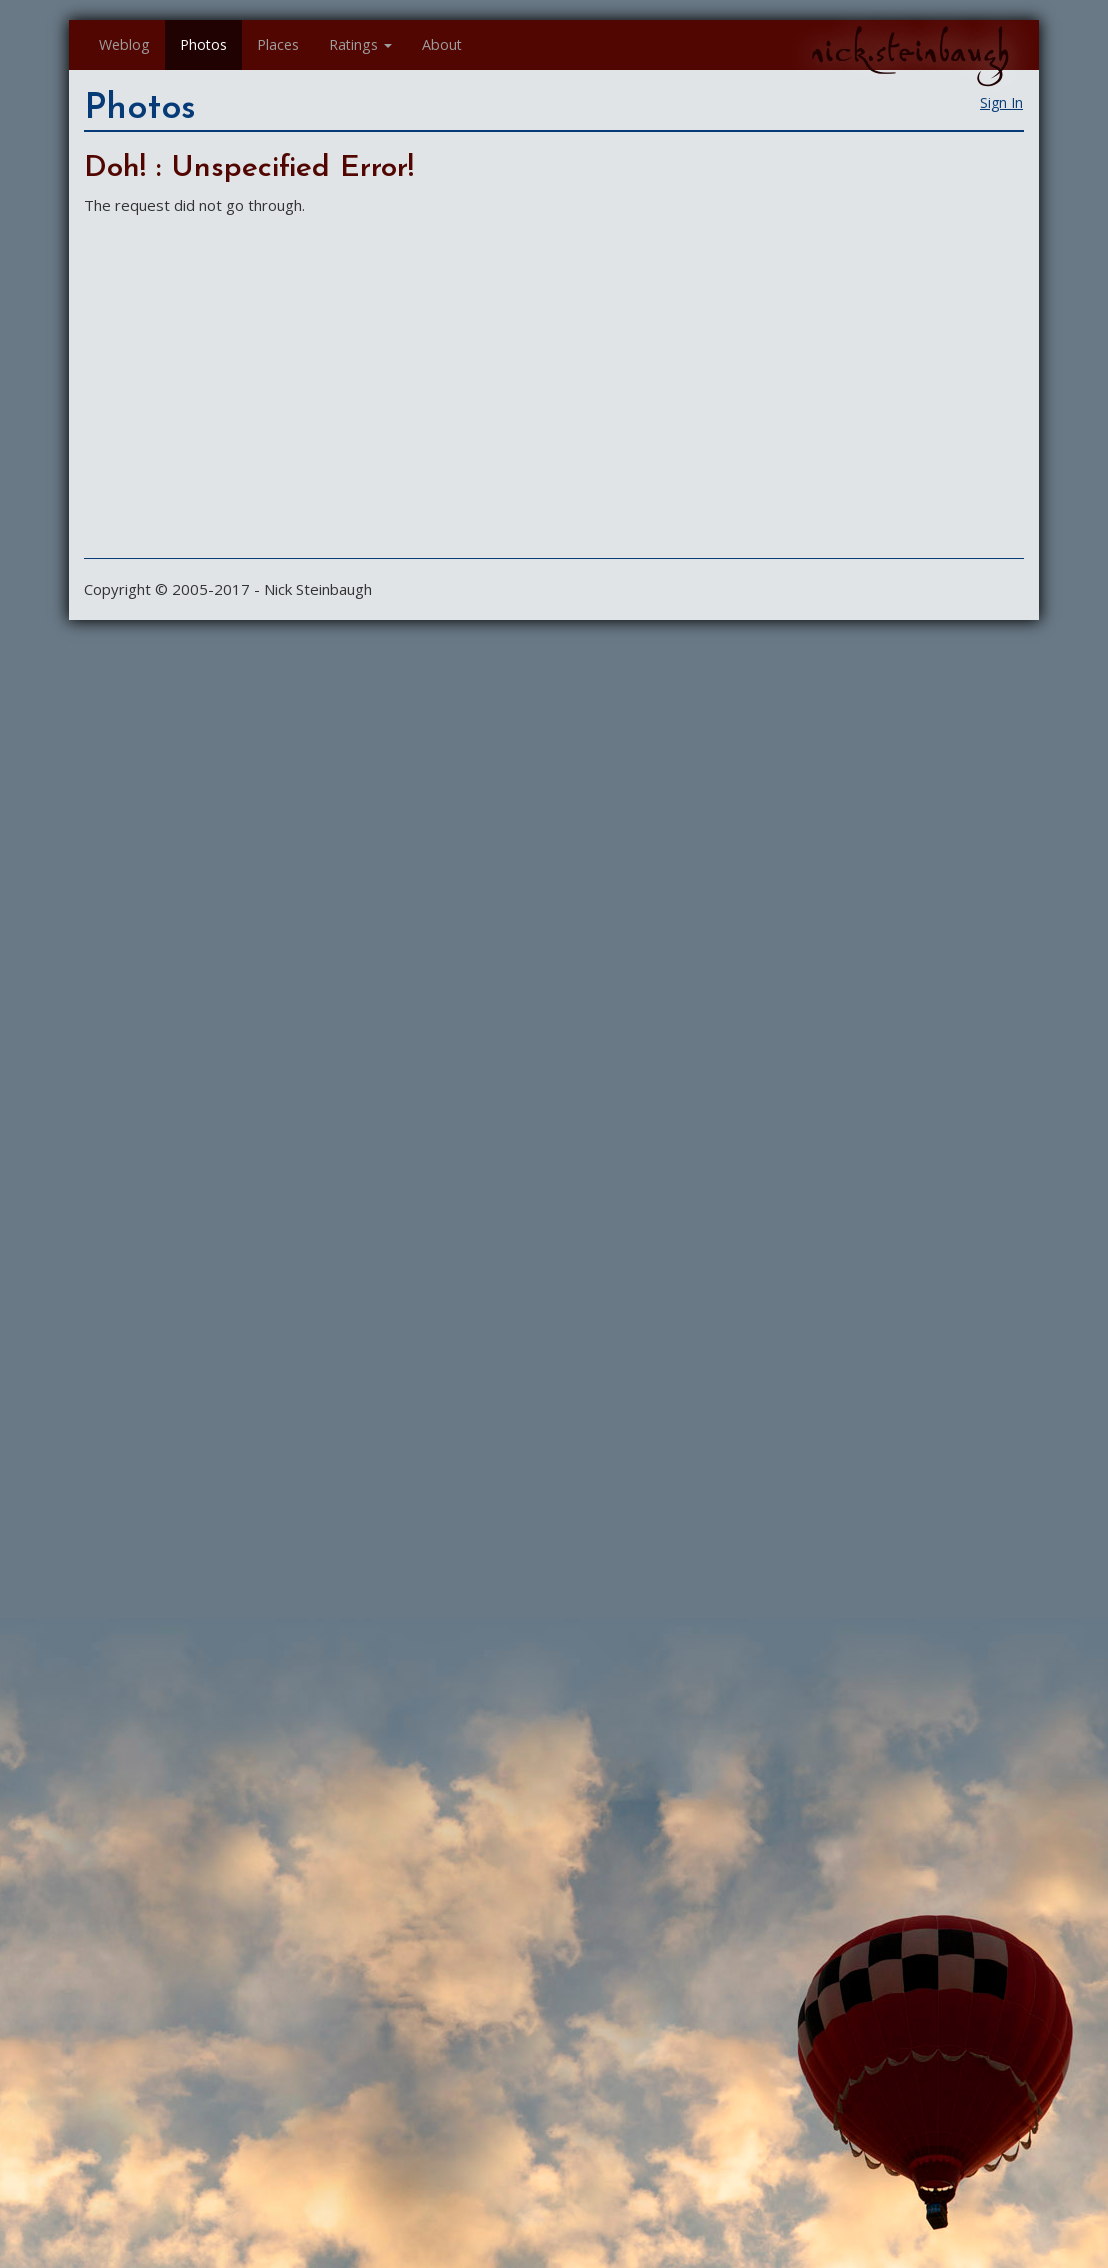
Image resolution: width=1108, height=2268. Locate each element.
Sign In (1001, 102)
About (442, 44)
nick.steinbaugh (910, 51)
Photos (203, 44)
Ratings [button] (360, 44)
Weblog (124, 44)
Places (278, 44)
